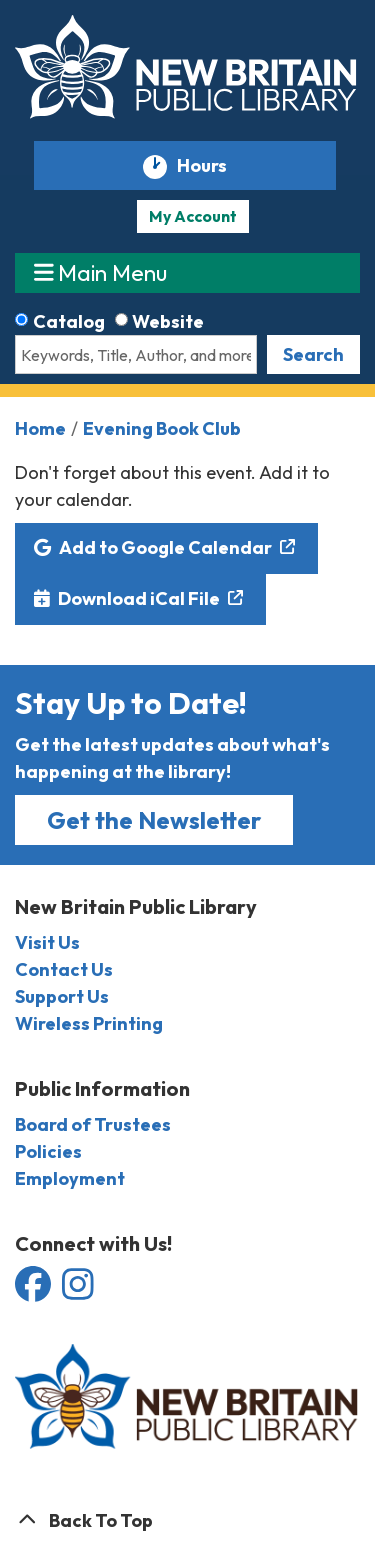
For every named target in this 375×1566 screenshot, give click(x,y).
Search (313, 354)
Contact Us (64, 969)
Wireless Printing (89, 1023)
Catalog (69, 321)
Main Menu (101, 272)
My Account (193, 216)
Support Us (62, 996)
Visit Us (47, 942)
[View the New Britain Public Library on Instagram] (78, 1290)
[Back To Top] (187, 1520)
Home (40, 428)
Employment (70, 1178)
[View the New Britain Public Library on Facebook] (34, 1290)
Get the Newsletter (154, 820)
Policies (48, 1151)
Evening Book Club (162, 428)
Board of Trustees (93, 1124)
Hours (211, 166)
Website (168, 321)
